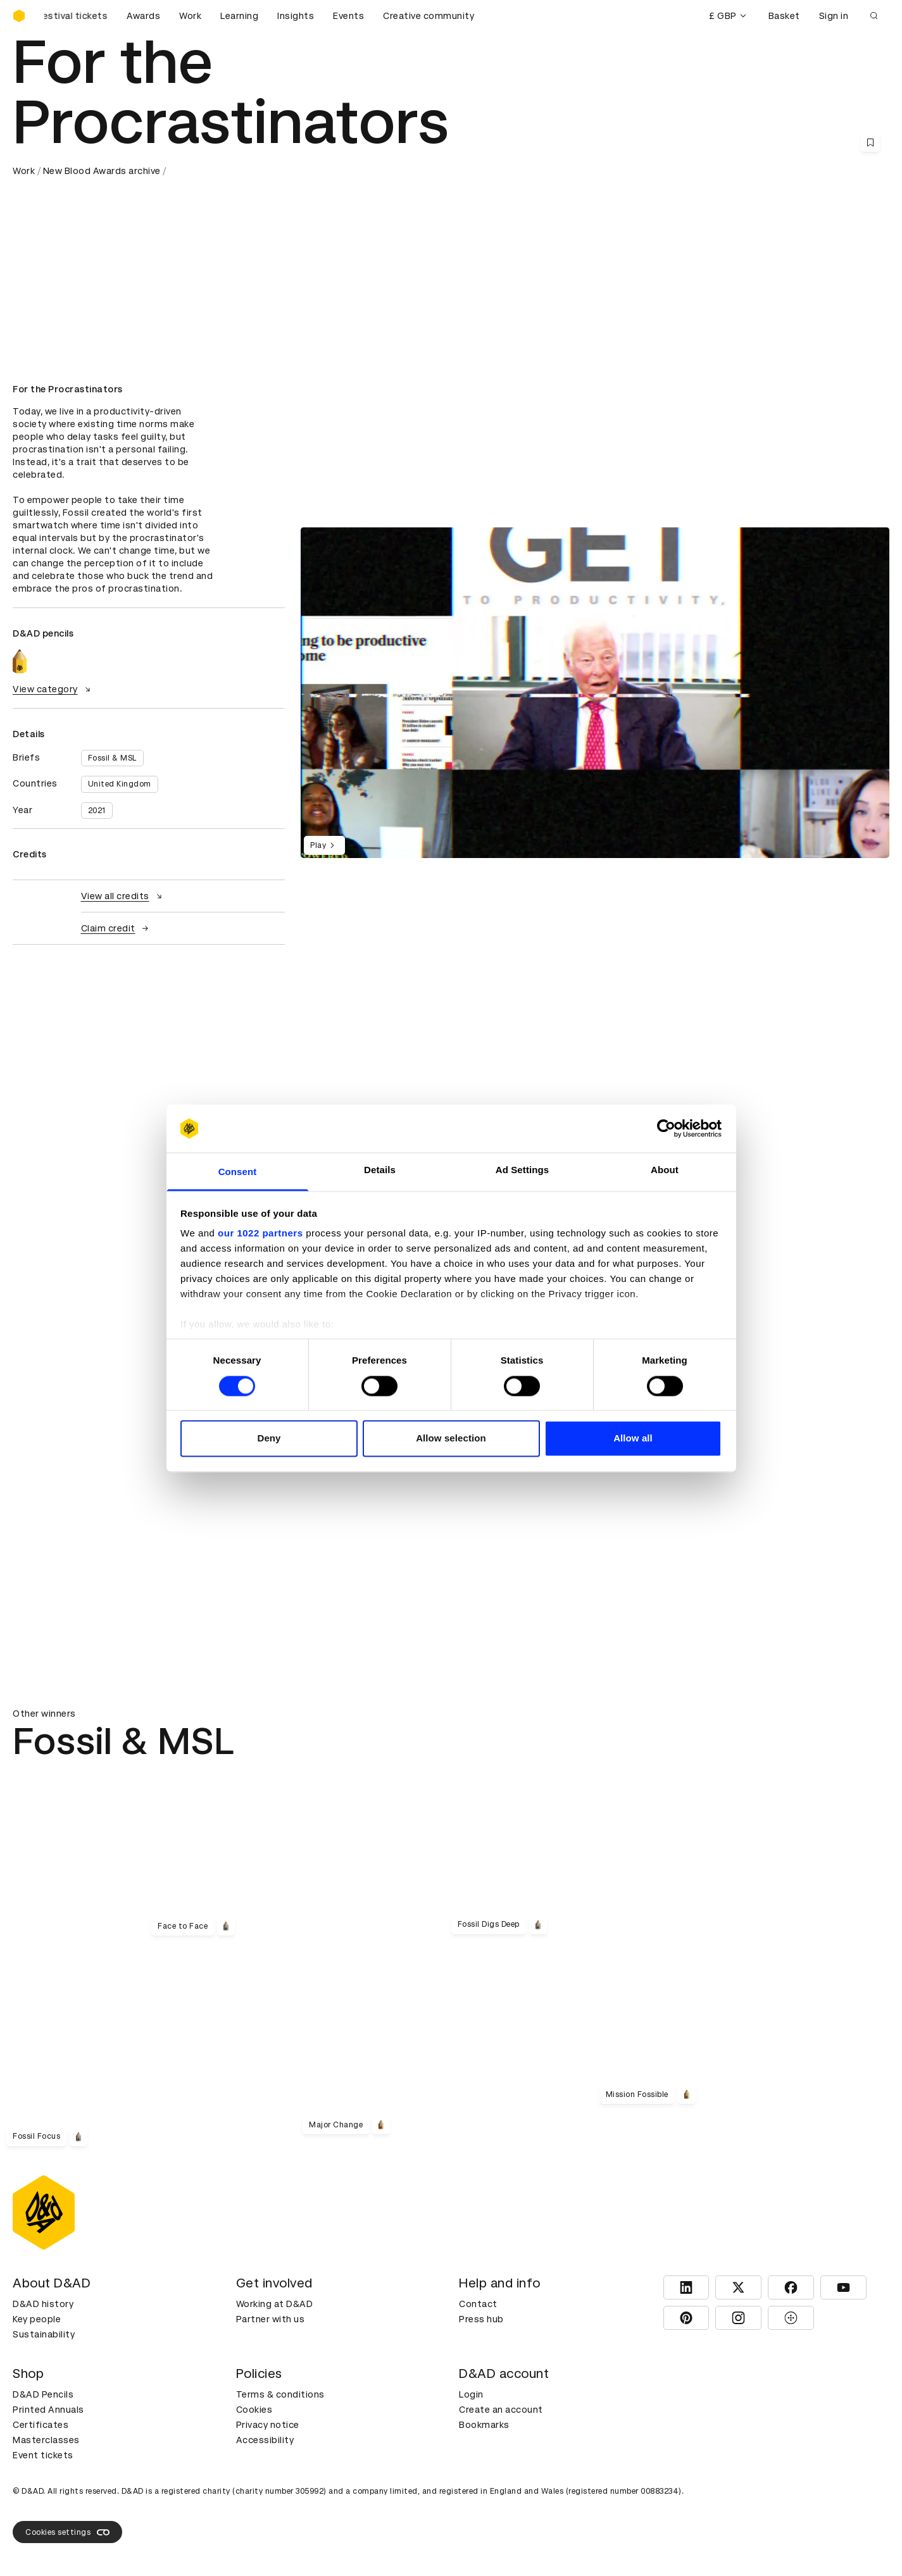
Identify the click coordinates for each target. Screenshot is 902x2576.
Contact (478, 2304)
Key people (37, 2319)
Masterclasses (46, 2440)
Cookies (254, 2410)
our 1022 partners (260, 1233)
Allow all (633, 1438)
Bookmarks (484, 2425)
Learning (239, 16)
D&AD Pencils (43, 2394)
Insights (295, 16)
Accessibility (265, 2440)
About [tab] (665, 1170)
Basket (784, 16)
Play (324, 845)
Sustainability (44, 2334)
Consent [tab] (237, 1172)
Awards (143, 16)
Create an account (501, 2410)
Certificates (40, 2425)
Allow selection (451, 1438)
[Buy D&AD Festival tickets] (76, 15)
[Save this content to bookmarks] (870, 142)
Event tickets (43, 2455)
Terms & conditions (280, 2394)
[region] (595, 692)
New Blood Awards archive (102, 171)
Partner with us (270, 2319)
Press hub (481, 2319)
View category (53, 689)
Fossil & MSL (112, 758)
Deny (268, 1438)
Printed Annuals (48, 2410)
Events (348, 16)
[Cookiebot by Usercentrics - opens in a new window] (666, 1128)
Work (190, 16)
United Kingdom (119, 784)
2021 (97, 810)
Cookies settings (67, 2532)
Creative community (428, 16)
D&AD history (43, 2304)
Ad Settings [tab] (522, 1170)
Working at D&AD (274, 2304)
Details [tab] (380, 1170)
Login (471, 2394)
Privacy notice (267, 2425)
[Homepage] (19, 15)
